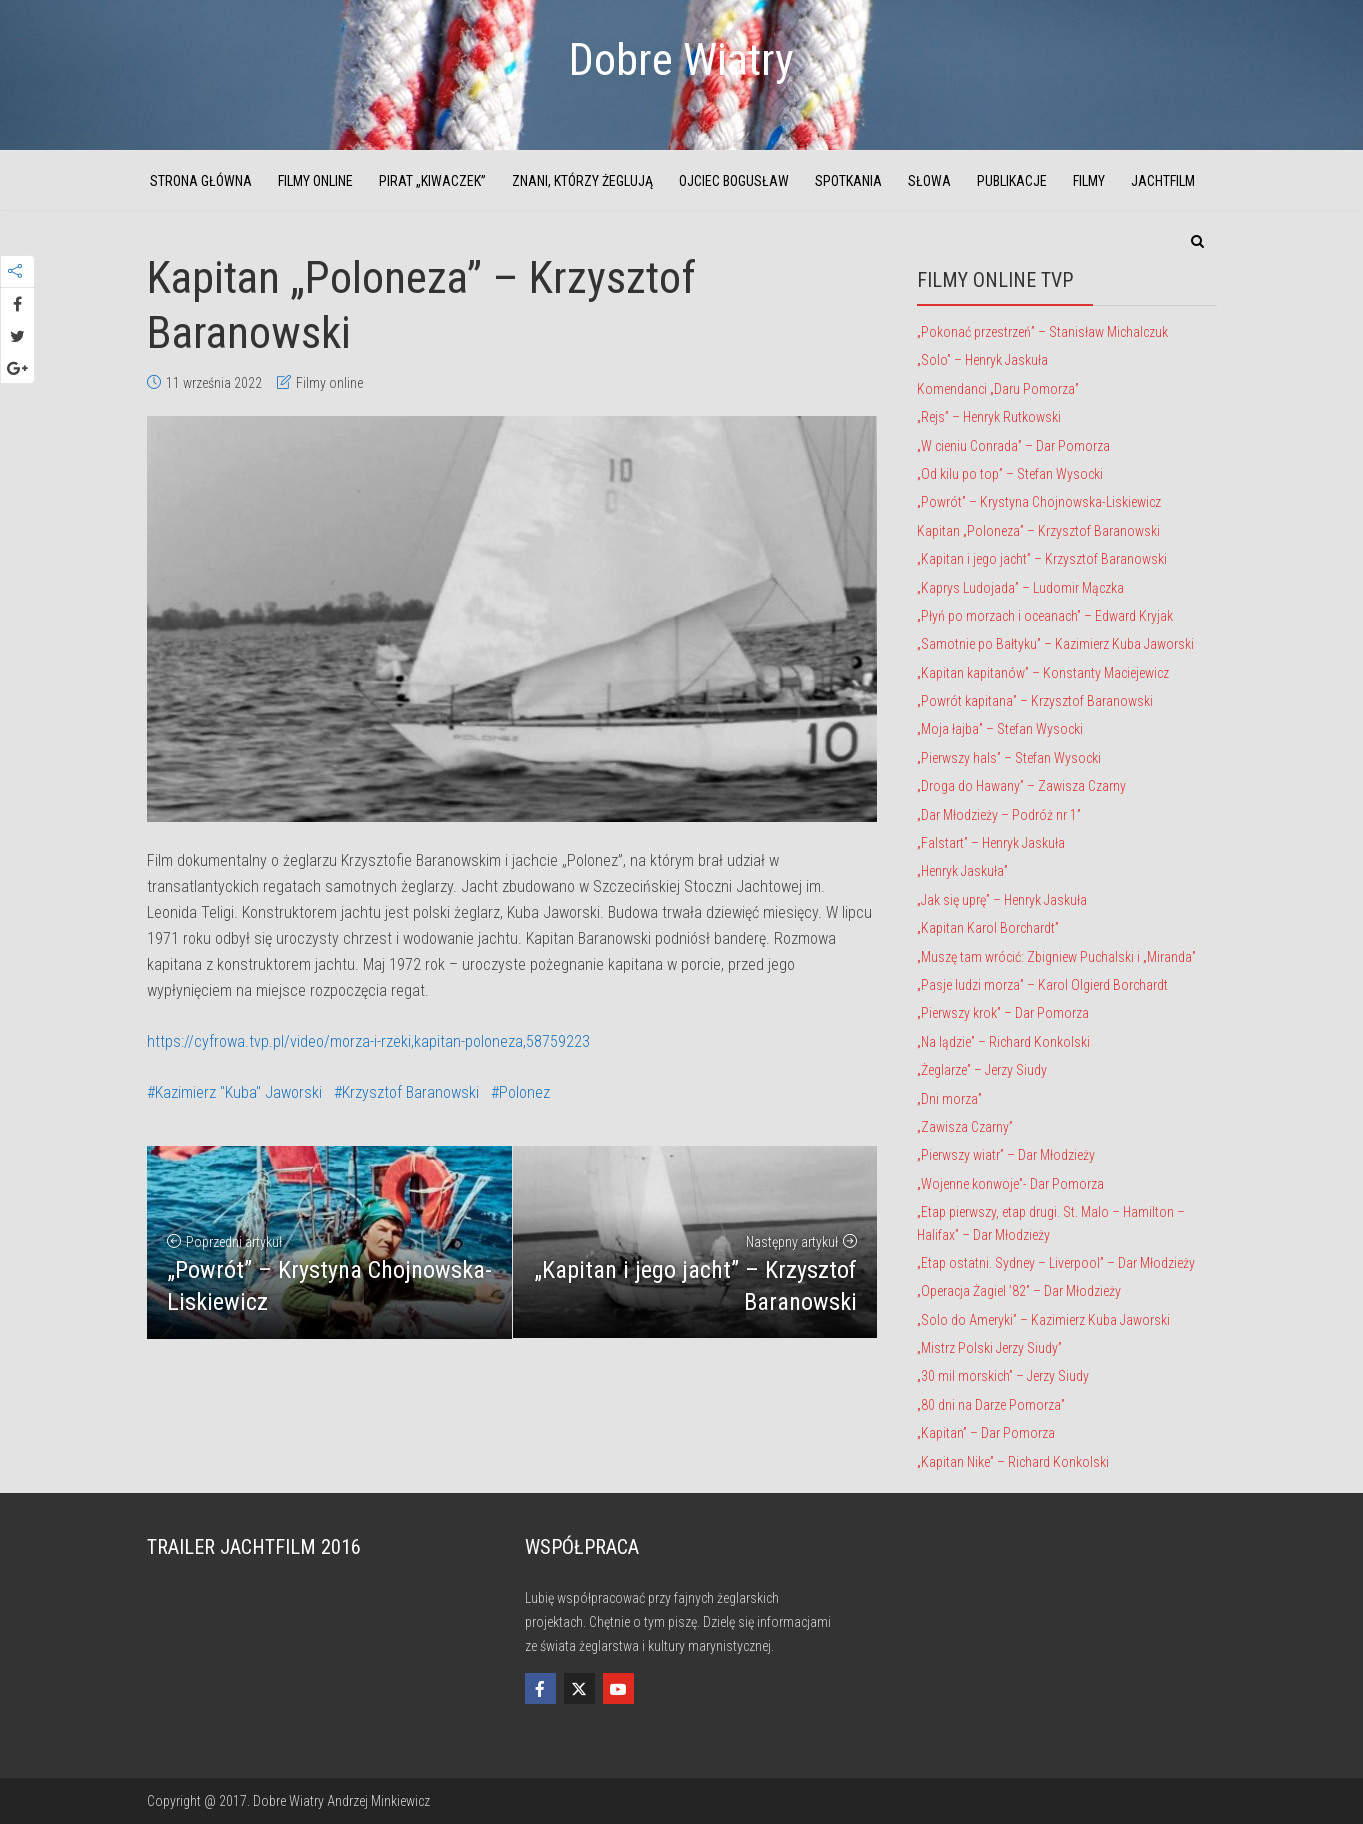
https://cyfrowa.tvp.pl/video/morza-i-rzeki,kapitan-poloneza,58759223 (368, 1041)
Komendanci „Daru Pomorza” (998, 389)
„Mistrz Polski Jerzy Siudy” (989, 1348)
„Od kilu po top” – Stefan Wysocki (1010, 474)
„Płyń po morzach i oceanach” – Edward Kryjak (1045, 616)
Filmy (1089, 181)
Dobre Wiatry (681, 59)
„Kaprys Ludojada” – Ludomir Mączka (1020, 588)
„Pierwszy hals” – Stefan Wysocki (1009, 758)
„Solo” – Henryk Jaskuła (982, 360)
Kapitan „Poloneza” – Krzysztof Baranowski (1038, 531)
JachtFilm (1163, 181)
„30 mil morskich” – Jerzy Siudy (1003, 1376)
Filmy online (315, 181)
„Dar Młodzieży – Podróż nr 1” (999, 815)
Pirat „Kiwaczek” (432, 181)
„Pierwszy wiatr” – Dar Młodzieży (1006, 1155)
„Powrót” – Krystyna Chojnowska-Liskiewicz (1039, 502)
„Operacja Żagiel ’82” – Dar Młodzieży (1019, 1291)
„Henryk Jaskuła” (962, 871)
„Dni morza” (949, 1099)
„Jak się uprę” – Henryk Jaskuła (1002, 900)
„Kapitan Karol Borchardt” (988, 928)
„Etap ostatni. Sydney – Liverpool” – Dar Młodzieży (1056, 1263)
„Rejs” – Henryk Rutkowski (989, 417)
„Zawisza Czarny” (965, 1127)
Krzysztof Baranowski (410, 1092)
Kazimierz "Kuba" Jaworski (238, 1092)
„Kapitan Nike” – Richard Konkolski (1013, 1462)
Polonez (524, 1092)
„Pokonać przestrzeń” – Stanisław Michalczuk (1042, 332)
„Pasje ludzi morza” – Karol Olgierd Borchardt (1042, 985)
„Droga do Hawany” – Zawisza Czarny (1021, 786)
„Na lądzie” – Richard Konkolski (1003, 1042)
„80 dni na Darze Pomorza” (991, 1405)
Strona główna (201, 181)
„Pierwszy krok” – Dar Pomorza (1003, 1013)
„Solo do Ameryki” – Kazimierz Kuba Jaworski (1043, 1320)
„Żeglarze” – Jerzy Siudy (982, 1070)
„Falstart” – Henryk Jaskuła (991, 843)
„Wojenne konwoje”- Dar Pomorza (1010, 1184)
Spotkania (848, 181)
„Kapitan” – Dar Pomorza (986, 1433)
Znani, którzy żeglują (582, 181)
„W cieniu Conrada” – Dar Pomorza (1013, 446)
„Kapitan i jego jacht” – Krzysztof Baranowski (1042, 559)
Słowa (929, 181)
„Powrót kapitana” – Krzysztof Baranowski (1035, 701)
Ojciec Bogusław (734, 181)
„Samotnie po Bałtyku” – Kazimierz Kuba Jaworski (1055, 644)
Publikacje (1012, 181)
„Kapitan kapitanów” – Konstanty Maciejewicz (1043, 673)
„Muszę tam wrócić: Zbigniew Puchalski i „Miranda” (1056, 957)
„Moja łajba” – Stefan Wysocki (1000, 729)
